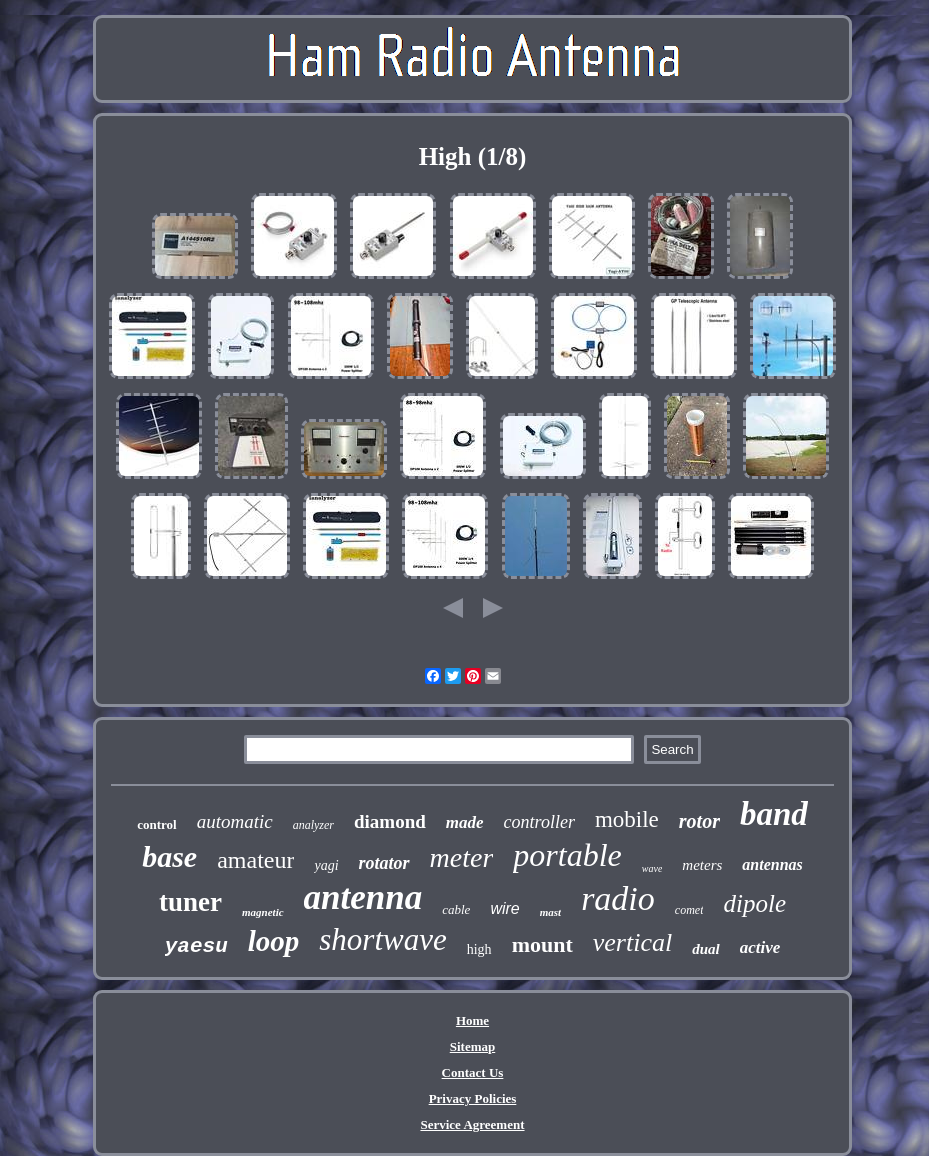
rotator (384, 863)
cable (456, 909)
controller (539, 822)
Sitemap (473, 1046)
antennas (772, 864)
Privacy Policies (473, 1098)
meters (702, 865)
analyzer (313, 825)
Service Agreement (472, 1124)
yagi (326, 865)
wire (504, 908)
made (465, 822)
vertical (632, 942)
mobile (627, 819)
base (169, 856)
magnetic (263, 912)
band (774, 814)
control (156, 824)
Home (472, 1020)
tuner (190, 902)
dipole (754, 903)
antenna (363, 897)
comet (689, 910)
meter (462, 857)
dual (706, 949)
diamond (390, 821)
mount (542, 944)
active (760, 947)
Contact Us (473, 1072)
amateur (255, 860)
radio (618, 898)
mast (550, 912)
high (479, 949)
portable (567, 855)
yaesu (196, 946)
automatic (235, 821)
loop (274, 941)
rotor (699, 821)
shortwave (382, 939)
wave (652, 868)
